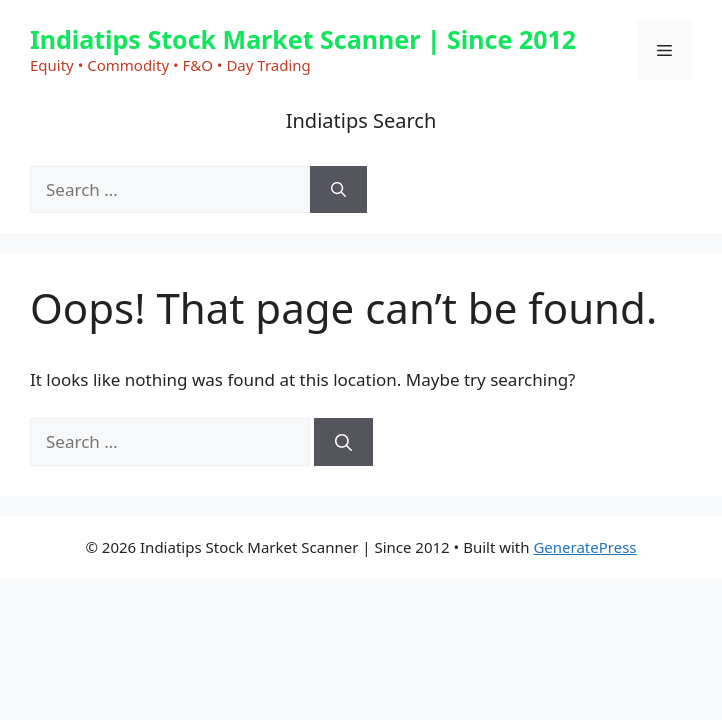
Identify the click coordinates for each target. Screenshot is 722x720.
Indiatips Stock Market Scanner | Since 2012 (303, 39)
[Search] (338, 190)
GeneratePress (584, 547)
